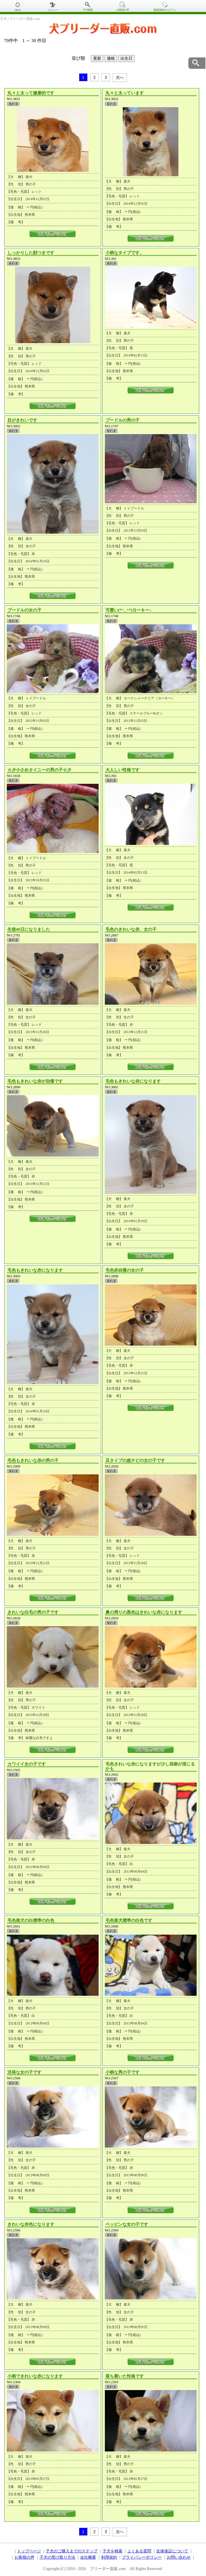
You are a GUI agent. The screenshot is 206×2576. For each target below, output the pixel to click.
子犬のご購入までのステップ (71, 2551)
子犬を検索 (112, 2551)
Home (17, 9)
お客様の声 (122, 9)
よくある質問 (139, 2551)
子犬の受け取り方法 (57, 2557)
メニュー (52, 9)
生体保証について (172, 2551)
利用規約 (109, 2557)
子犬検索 (87, 9)
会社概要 (88, 2557)
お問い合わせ (179, 2557)
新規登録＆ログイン (164, 9)
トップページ (29, 2551)
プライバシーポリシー (142, 2557)
